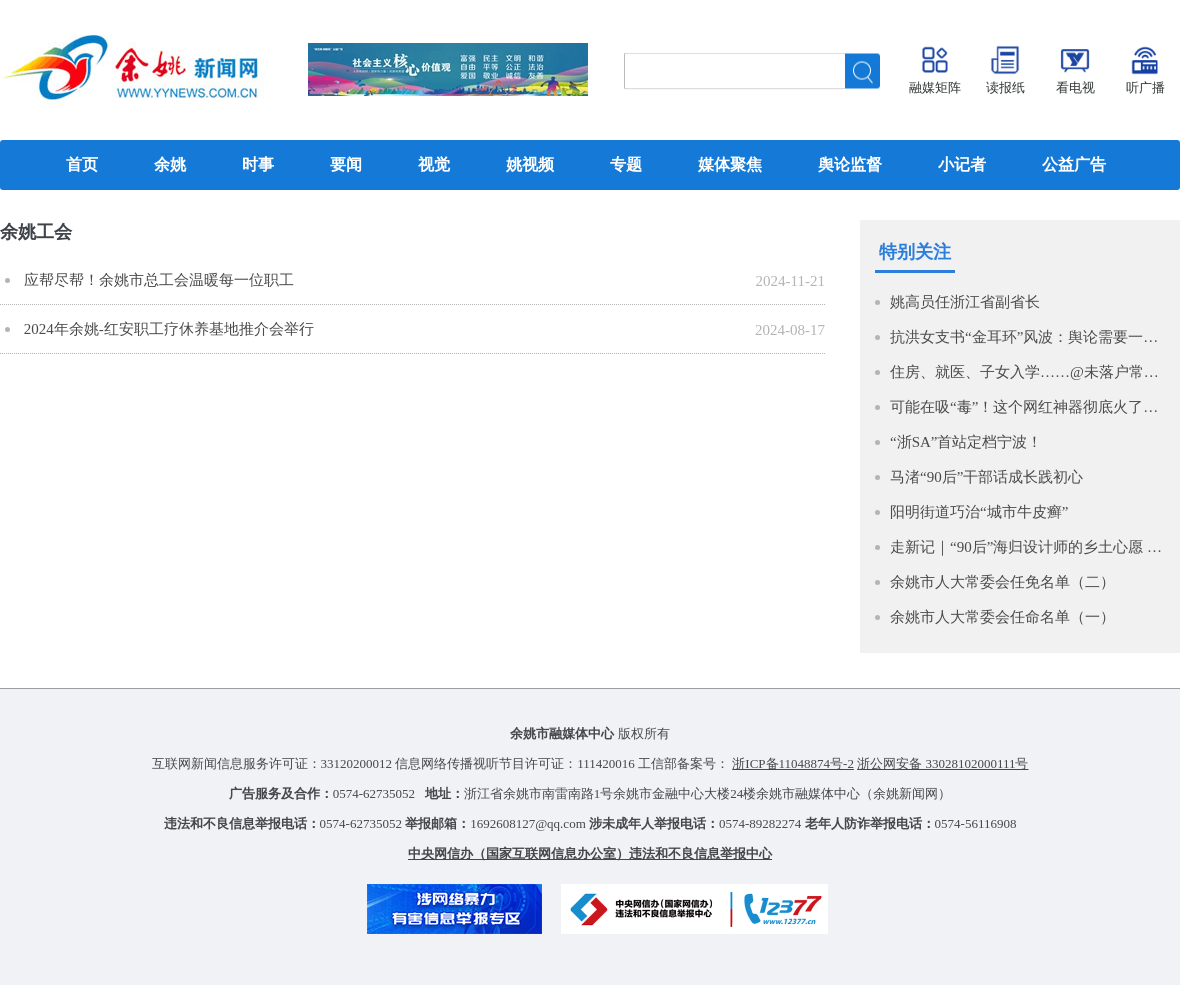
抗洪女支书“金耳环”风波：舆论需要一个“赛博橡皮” (1030, 337)
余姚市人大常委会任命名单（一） (1002, 617)
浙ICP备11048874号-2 (793, 763)
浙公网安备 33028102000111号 (942, 763)
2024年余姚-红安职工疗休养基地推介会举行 (167, 329)
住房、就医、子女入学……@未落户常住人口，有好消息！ (1030, 372)
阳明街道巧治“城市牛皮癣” (979, 512)
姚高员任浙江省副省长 (965, 302)
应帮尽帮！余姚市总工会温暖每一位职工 (157, 280)
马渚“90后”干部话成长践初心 (986, 477)
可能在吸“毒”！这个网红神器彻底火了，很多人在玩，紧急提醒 (1030, 407)
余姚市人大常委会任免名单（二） (1002, 582)
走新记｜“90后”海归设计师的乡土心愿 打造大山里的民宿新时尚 (1030, 547)
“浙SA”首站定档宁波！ (966, 442)
